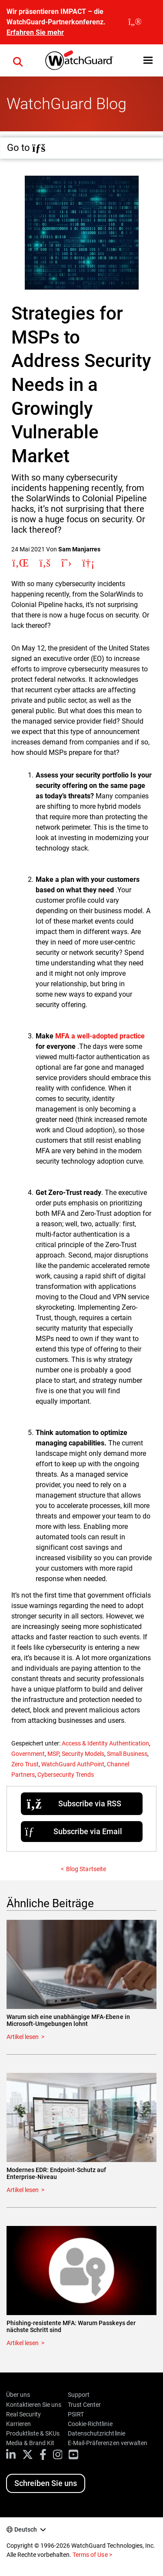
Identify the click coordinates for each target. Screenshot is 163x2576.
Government (28, 1753)
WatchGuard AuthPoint (72, 1764)
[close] (135, 22)
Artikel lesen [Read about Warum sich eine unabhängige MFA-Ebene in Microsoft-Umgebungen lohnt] (23, 2036)
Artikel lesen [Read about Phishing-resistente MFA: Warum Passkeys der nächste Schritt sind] (23, 2342)
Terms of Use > (92, 2554)
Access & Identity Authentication (105, 1743)
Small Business (127, 1753)
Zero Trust (25, 1764)
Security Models (83, 1753)
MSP (53, 1753)
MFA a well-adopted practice (100, 1036)
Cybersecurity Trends (65, 1774)
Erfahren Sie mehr (35, 32)
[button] (148, 60)
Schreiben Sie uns (45, 2483)
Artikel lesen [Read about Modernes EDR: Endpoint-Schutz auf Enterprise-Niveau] (23, 2189)
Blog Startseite (86, 1868)
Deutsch (25, 2529)
